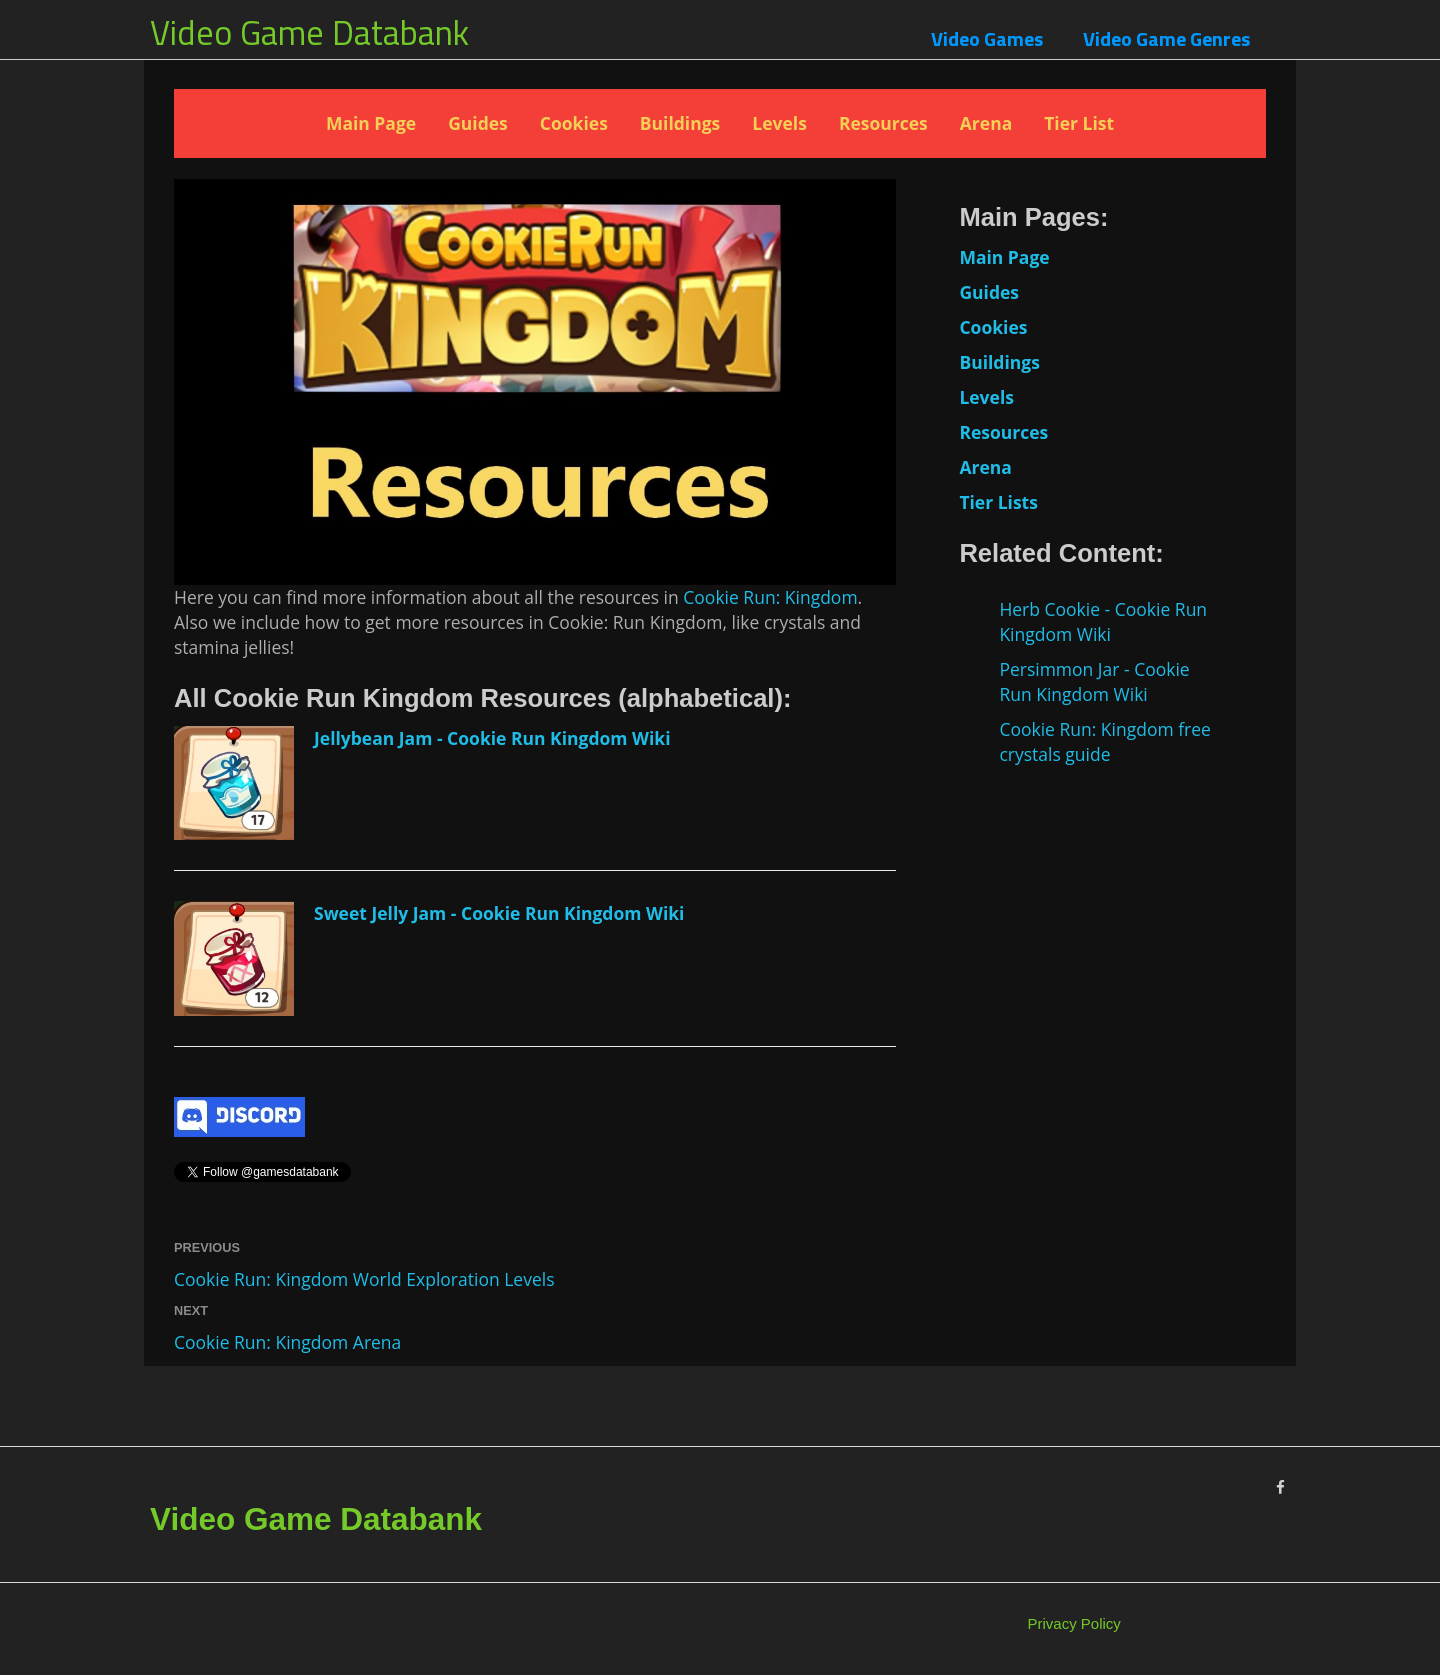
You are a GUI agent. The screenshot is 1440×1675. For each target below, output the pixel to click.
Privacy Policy (1074, 1623)
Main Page (371, 123)
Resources (883, 123)
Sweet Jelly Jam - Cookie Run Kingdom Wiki (499, 913)
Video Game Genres (1166, 38)
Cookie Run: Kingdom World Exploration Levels (364, 1279)
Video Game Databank (309, 32)
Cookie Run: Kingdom (770, 597)
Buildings (680, 123)
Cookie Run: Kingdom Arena (287, 1342)
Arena (986, 123)
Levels (779, 123)
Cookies (574, 123)
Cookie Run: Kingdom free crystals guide (1105, 741)
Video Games (987, 38)
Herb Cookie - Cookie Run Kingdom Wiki (1103, 621)
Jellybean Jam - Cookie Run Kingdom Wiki (492, 738)
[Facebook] (1280, 1487)
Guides (478, 123)
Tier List (1079, 123)
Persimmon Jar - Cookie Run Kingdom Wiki (1094, 681)
